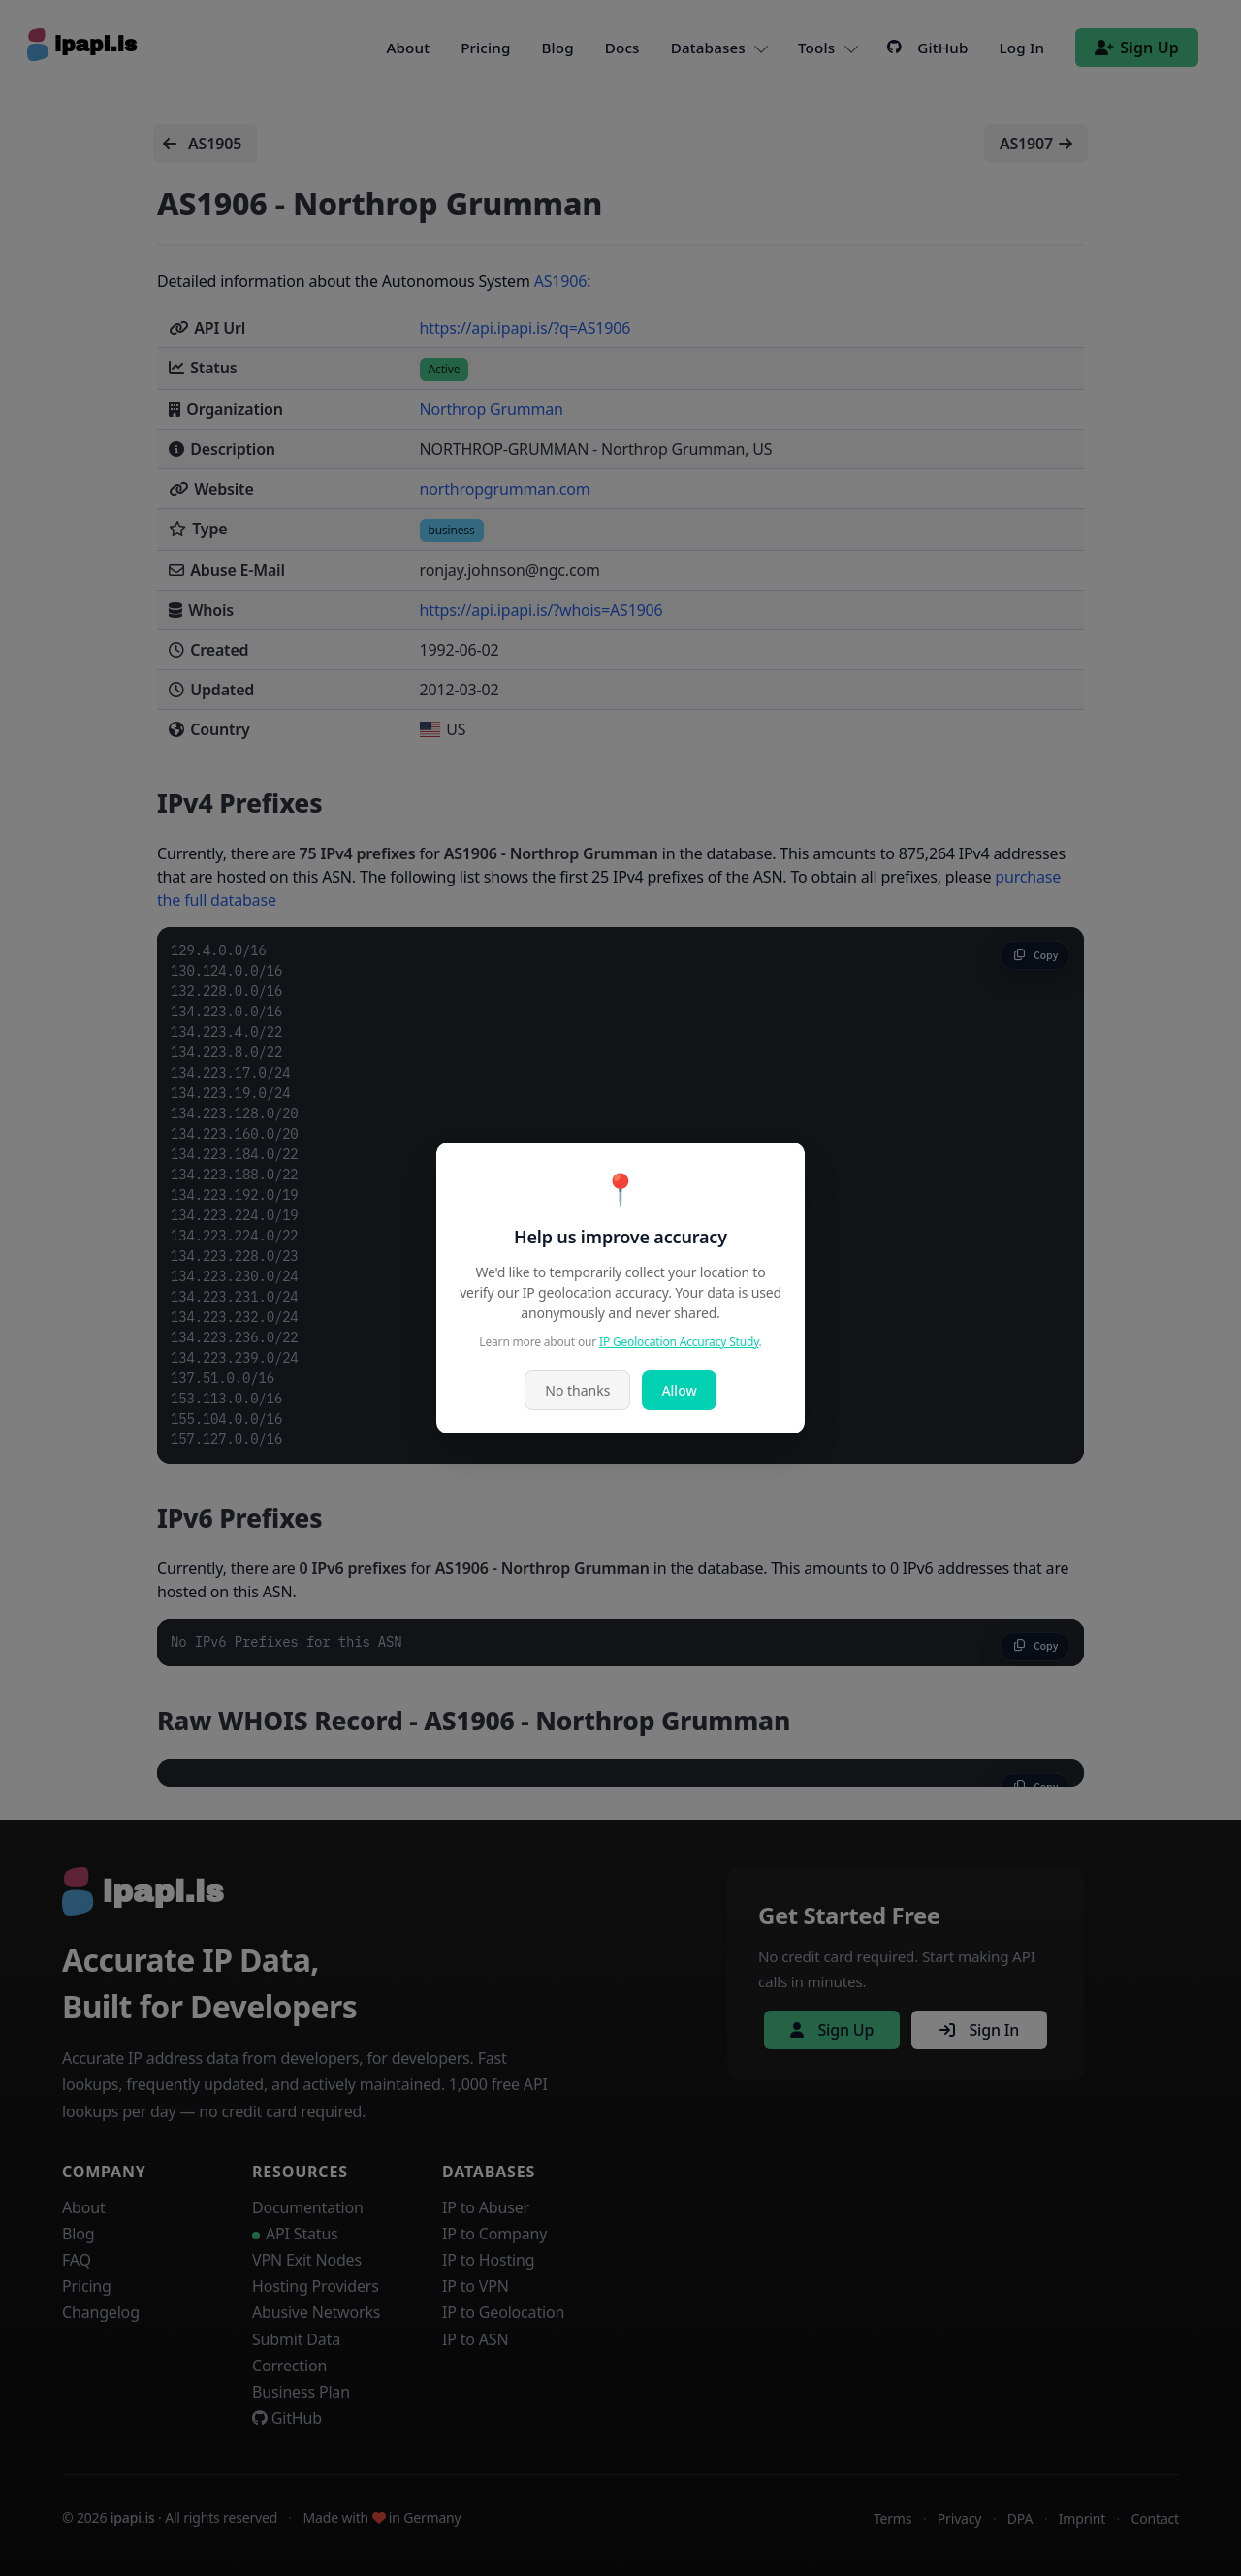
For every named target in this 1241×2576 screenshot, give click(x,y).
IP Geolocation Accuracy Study (679, 1342)
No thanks (577, 1390)
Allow (678, 1390)
